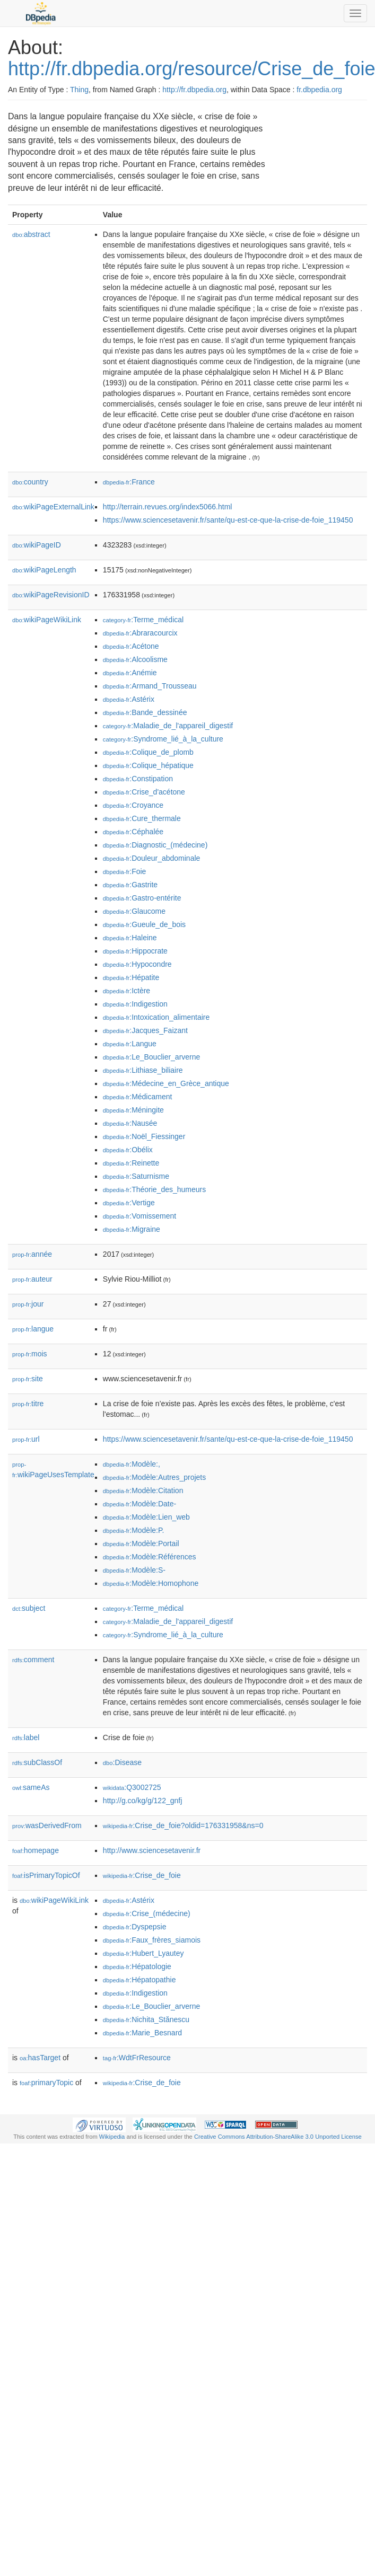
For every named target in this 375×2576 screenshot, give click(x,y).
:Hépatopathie (139, 1979)
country (30, 482)
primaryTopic (46, 2082)
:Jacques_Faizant (145, 1030)
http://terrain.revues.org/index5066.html (167, 506)
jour (27, 1304)
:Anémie (130, 672)
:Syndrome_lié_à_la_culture (163, 739)
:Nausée (130, 1123)
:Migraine (131, 1229)
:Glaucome (134, 911)
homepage (35, 1850)
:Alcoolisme (135, 659)
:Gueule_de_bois (144, 924)
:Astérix (128, 699)
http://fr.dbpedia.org (194, 89)
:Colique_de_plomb (148, 752)
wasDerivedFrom (47, 1825)
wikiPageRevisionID (51, 594)
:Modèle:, (131, 1464)
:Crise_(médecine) (146, 1913)
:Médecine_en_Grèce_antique (166, 1083)
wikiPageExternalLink (53, 506)
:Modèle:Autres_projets (154, 1477)
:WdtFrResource (137, 2057)
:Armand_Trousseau (150, 686)
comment (33, 1659)
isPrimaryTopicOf (46, 1875)
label (25, 1737)
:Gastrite (130, 884)
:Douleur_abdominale (151, 858)
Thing (79, 89)
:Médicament (137, 1096)
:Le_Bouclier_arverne (151, 1057)
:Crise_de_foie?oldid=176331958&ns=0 (183, 1825)
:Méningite (133, 1110)
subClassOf (37, 1762)
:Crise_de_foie (142, 1875)
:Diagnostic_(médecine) (155, 845)
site (27, 1378)
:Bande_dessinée (145, 712)
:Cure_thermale (142, 818)
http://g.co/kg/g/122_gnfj (142, 1800)
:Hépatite (131, 977)
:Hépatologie (137, 1966)
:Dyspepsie (135, 1926)
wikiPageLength (44, 570)
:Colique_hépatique (148, 765)
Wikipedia (112, 2136)
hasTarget (40, 2057)
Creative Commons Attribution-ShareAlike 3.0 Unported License (278, 2136)
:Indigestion (135, 1004)
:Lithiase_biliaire (143, 1070)
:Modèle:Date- (139, 1503)
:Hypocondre (137, 964)
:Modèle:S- (134, 1570)
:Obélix (128, 1149)
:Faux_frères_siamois (151, 1940)
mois (29, 1353)
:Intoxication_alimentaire (156, 1017)
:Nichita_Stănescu (146, 2019)
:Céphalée (133, 831)
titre (27, 1403)
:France (129, 482)
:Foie (124, 871)
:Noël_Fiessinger (144, 1136)
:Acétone (131, 646)
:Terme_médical (143, 619)
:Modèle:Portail (141, 1543)
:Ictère (126, 990)
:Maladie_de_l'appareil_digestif (168, 725)
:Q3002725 (132, 1787)
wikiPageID (36, 545)
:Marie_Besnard (142, 2032)
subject (28, 1608)
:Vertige (129, 1202)
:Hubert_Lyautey (143, 1953)
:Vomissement (139, 1216)
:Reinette (131, 1163)
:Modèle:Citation (143, 1490)
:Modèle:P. (133, 1530)
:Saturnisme (136, 1176)
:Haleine (130, 937)
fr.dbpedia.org (319, 89)
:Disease (122, 1762)
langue (33, 1329)
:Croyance (133, 805)
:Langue (129, 1043)
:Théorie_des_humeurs (154, 1189)
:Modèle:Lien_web (146, 1517)
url (26, 1439)
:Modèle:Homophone (150, 1583)
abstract (31, 234)
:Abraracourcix (140, 633)
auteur (32, 1279)
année (32, 1254)
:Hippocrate (135, 951)
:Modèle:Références (149, 1556)
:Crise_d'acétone (144, 792)
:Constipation (138, 778)
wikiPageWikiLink (46, 619)
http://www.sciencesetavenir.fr (151, 1850)
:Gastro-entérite (142, 898)
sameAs (30, 1787)
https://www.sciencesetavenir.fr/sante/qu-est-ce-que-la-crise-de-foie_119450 (228, 520)
